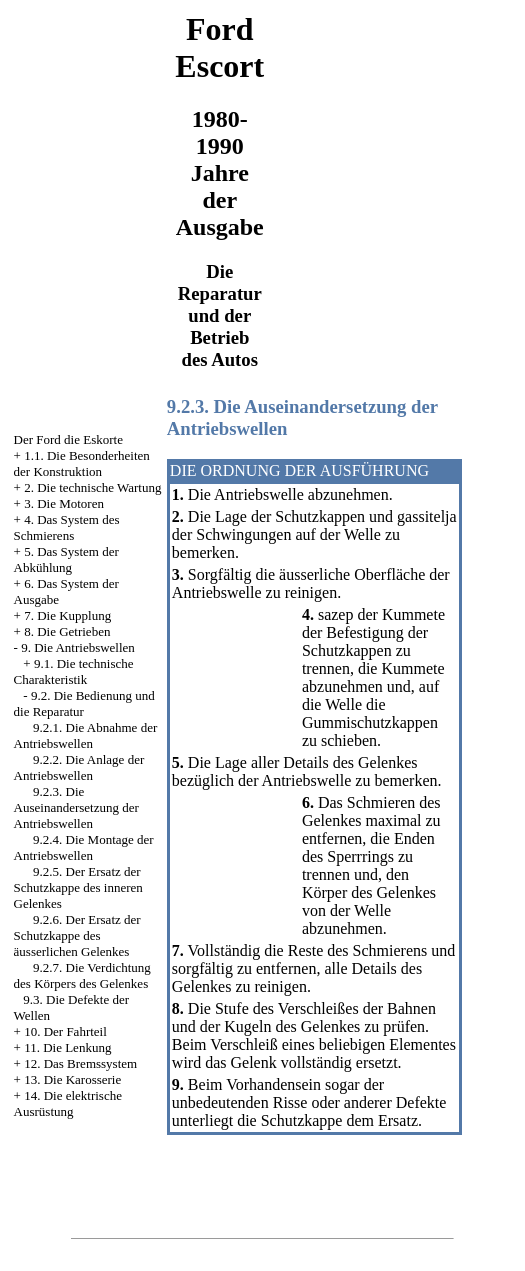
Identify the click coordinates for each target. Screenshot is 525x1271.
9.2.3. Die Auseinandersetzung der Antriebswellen (76, 807)
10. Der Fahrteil (65, 1031)
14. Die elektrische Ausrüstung (68, 1103)
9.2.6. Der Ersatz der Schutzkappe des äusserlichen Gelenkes (77, 935)
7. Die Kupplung (67, 615)
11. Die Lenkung (67, 1047)
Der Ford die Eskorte (68, 439)
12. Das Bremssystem (80, 1063)
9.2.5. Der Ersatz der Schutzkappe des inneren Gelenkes (78, 887)
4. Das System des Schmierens (67, 527)
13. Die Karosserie (72, 1079)
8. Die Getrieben (67, 631)
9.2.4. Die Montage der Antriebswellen (84, 847)
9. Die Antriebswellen (78, 647)
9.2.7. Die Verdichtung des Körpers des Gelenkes (82, 975)
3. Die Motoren (64, 503)
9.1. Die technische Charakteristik (74, 671)
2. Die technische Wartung (92, 487)
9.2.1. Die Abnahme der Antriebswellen (86, 735)
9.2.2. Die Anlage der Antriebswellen (79, 767)
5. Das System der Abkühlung (66, 559)
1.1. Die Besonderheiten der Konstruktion (82, 463)
